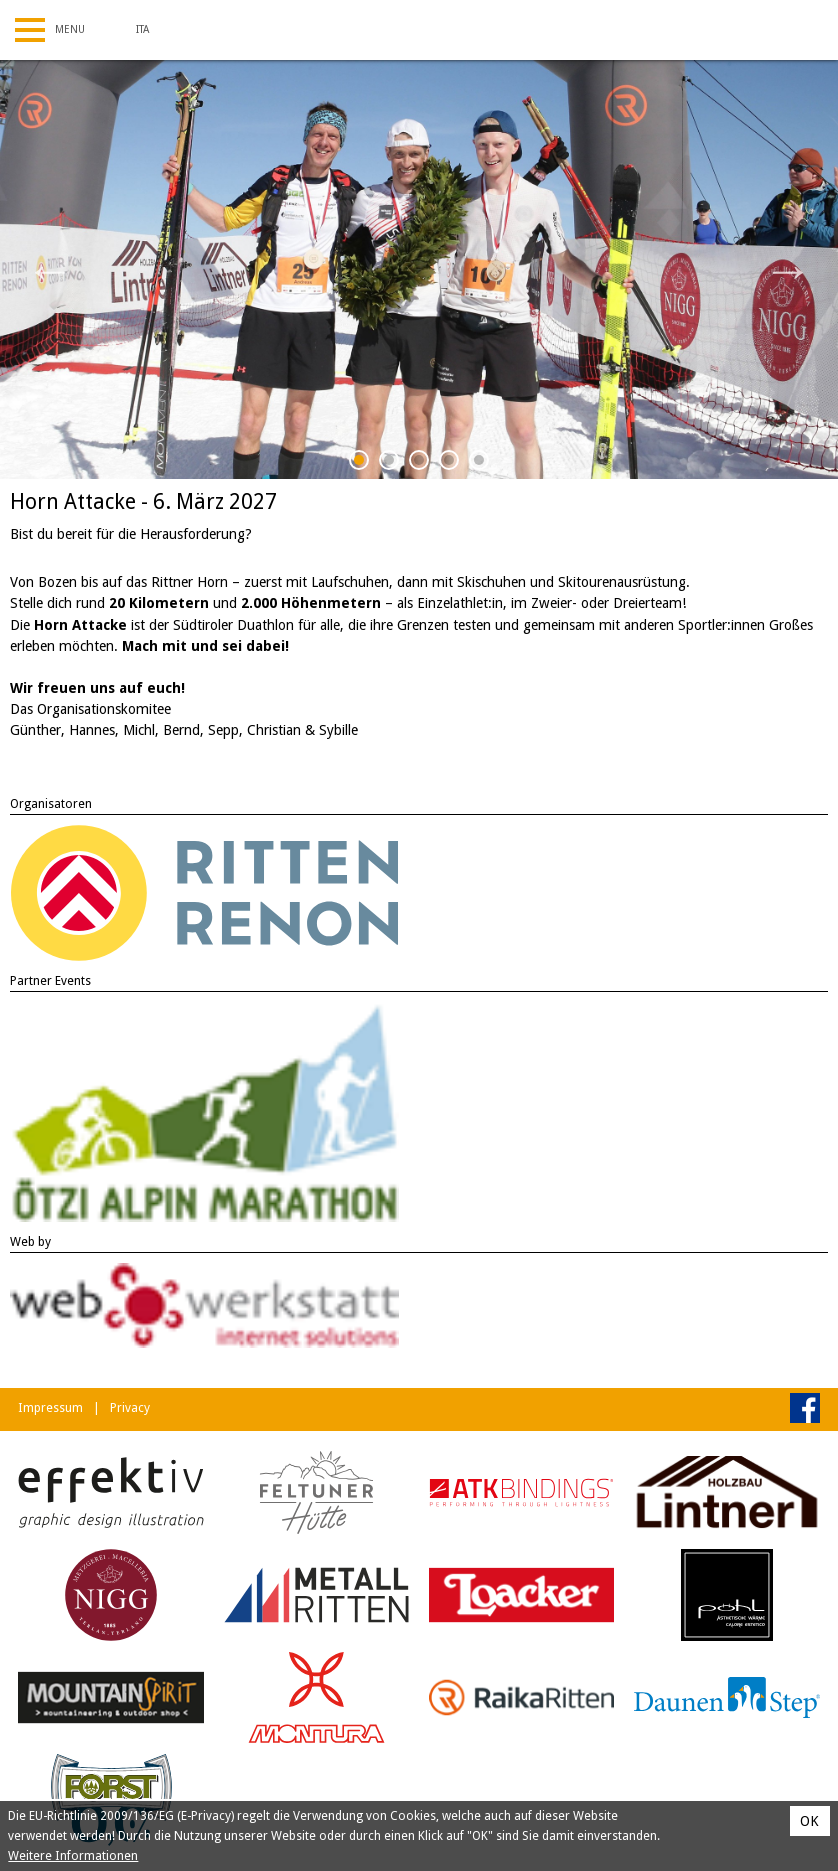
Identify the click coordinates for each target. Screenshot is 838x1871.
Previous (50, 270)
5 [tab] (479, 463)
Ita (142, 29)
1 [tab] (359, 463)
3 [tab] (419, 463)
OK (809, 1821)
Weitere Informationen (73, 1856)
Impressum (50, 1408)
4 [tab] (449, 463)
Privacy (130, 1408)
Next (788, 270)
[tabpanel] (419, 269)
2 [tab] (389, 463)
